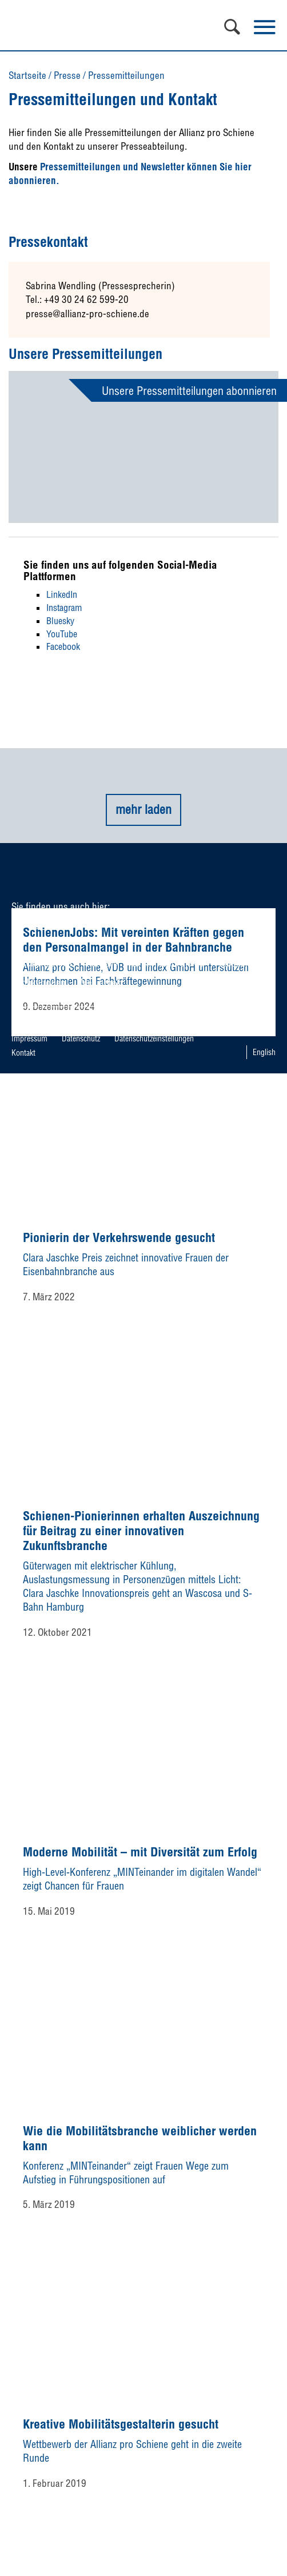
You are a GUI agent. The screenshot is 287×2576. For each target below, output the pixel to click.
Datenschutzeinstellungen (154, 1038)
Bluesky (60, 620)
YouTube (61, 634)
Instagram (64, 607)
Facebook (63, 646)
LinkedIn (61, 594)
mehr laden (143, 809)
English (264, 1052)
